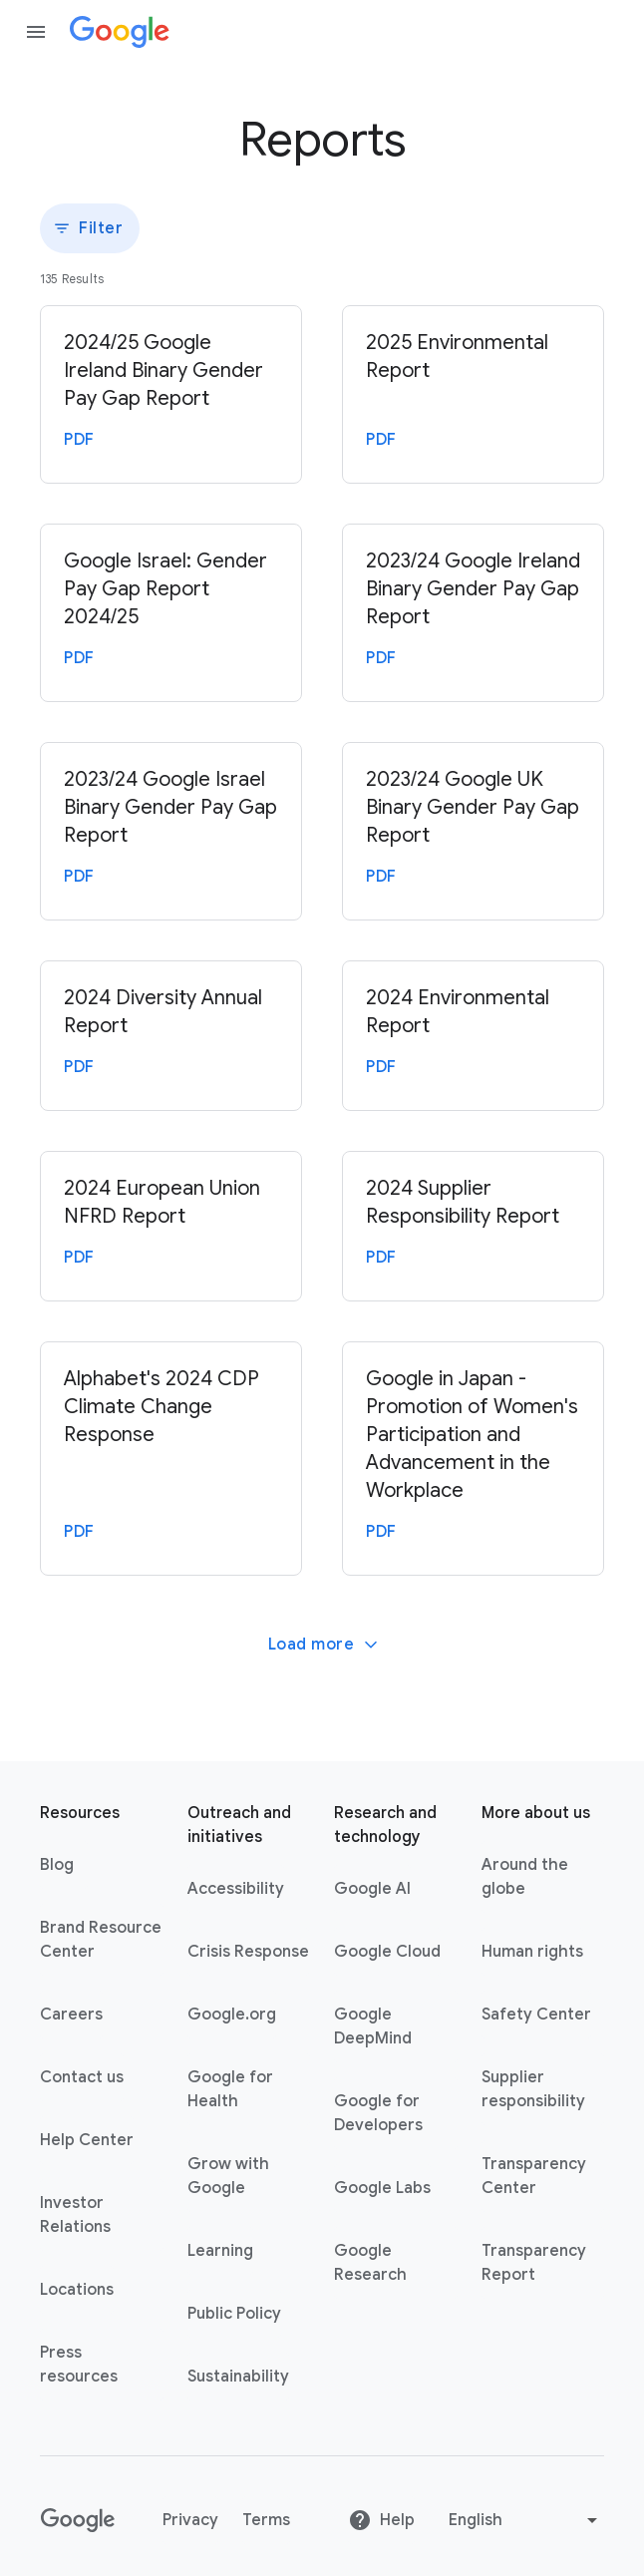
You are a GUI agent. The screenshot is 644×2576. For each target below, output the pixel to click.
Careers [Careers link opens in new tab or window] (71, 2014)
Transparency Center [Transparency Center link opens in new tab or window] (534, 2176)
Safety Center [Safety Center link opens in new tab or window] (536, 2014)
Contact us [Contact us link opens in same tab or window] (82, 2077)
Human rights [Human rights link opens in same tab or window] (532, 1952)
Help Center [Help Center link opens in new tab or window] (87, 2140)
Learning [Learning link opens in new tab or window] (220, 2251)
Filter (88, 228)
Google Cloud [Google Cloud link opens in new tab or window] (387, 1952)
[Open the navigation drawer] (36, 32)
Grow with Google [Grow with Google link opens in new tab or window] (228, 2176)
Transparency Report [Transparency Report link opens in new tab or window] (534, 2263)
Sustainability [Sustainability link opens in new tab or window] (238, 2377)
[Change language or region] (525, 2520)
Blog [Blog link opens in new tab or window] (57, 1865)
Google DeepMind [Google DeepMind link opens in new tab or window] (373, 2026)
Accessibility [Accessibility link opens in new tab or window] (235, 1889)
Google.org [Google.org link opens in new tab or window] (231, 2014)
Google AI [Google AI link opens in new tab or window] (372, 1889)
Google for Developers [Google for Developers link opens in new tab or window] (378, 2113)
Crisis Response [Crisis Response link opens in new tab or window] (248, 1952)
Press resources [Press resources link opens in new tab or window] (79, 2365)
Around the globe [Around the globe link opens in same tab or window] (525, 1877)
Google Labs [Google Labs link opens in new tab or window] (382, 2188)
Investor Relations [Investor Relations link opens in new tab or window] (75, 2215)
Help (381, 2520)
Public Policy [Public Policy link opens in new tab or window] (234, 2314)
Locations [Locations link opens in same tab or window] (77, 2290)
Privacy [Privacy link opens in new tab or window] (190, 2520)
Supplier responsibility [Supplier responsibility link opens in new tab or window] (533, 2089)
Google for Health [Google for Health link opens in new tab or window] (230, 2089)
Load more (324, 1645)
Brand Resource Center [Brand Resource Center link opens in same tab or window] (100, 1940)
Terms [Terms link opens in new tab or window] (266, 2520)
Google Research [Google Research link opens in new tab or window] (370, 2263)
